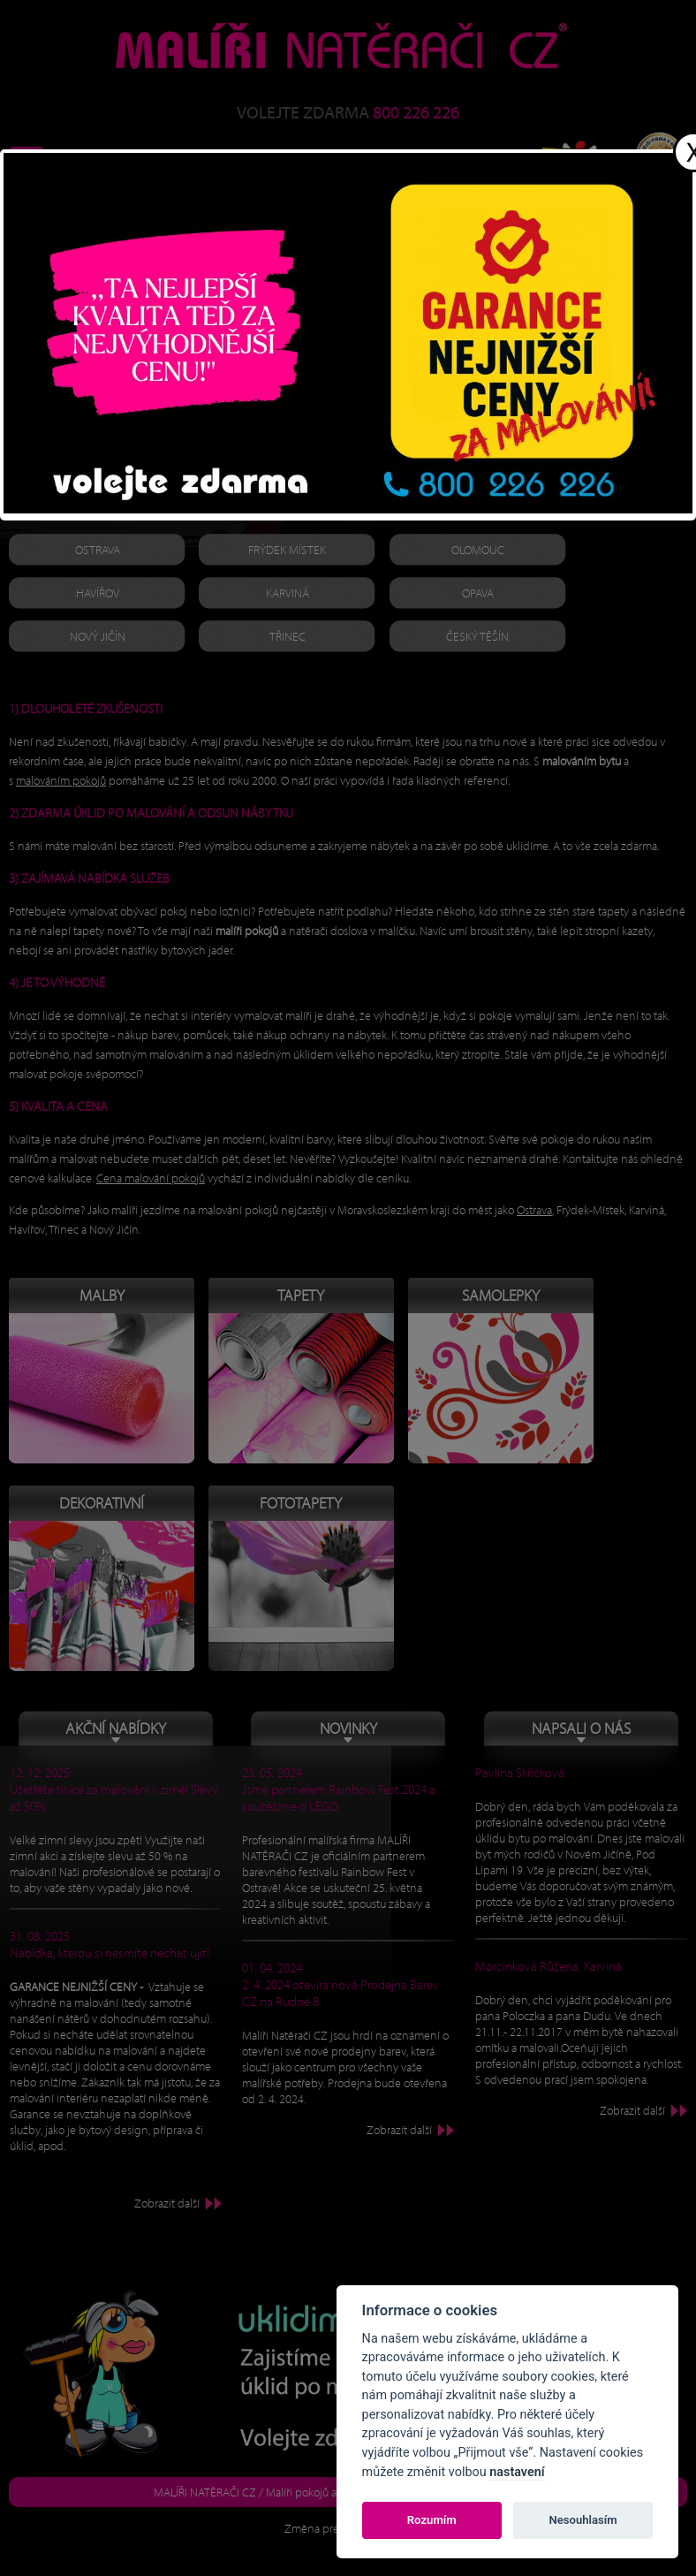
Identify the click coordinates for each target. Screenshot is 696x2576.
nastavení (516, 2472)
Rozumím (432, 2520)
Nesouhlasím (582, 2520)
